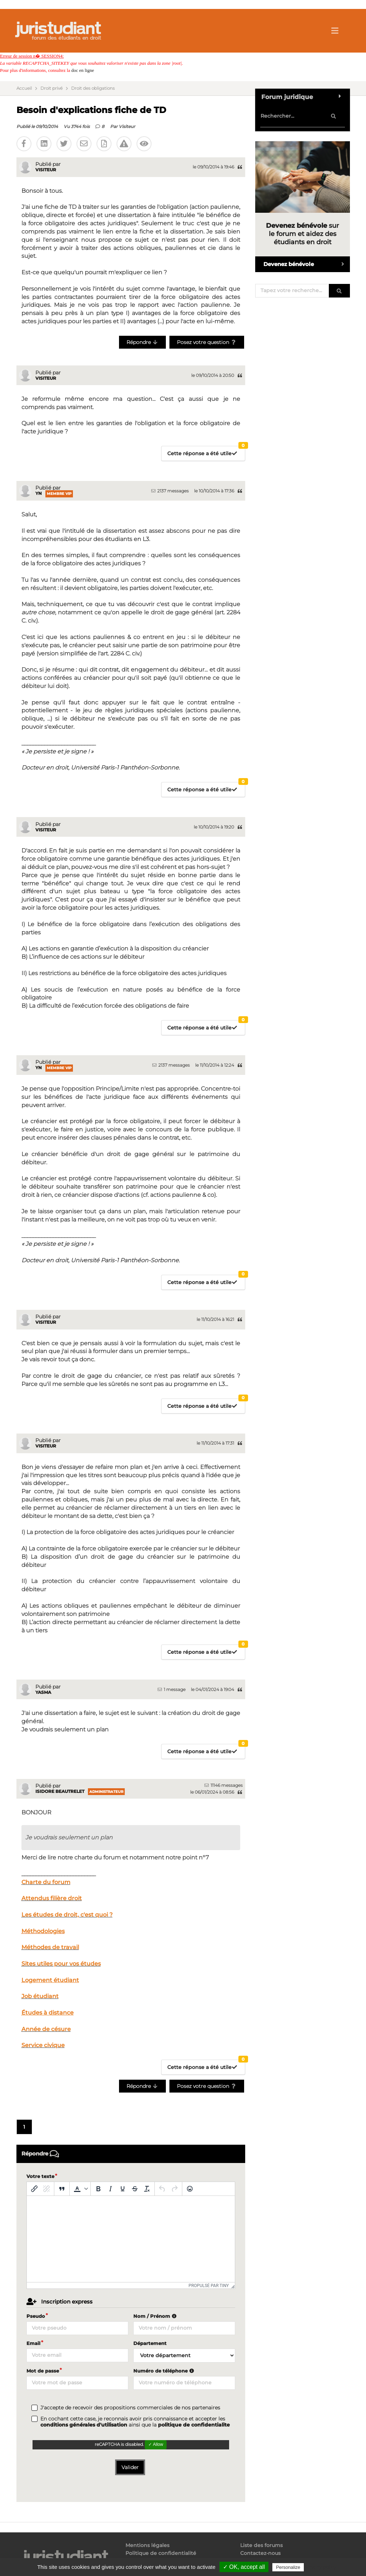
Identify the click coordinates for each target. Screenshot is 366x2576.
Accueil (24, 88)
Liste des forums (261, 2545)
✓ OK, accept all (244, 2567)
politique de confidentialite (194, 2425)
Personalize (288, 2567)
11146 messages (223, 1785)
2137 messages (170, 490)
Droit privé (51, 88)
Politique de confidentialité (160, 2553)
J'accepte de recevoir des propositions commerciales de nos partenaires (130, 2408)
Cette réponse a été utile (206, 451)
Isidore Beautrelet (59, 1791)
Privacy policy (320, 2567)
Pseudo (35, 2316)
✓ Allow (155, 2444)
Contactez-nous (260, 2553)
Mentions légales (147, 2545)
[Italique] (110, 2189)
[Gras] (98, 2189)
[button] (80, 2189)
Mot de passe (42, 2371)
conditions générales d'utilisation (83, 2425)
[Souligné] (123, 2189)
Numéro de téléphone (164, 2371)
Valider (130, 2467)
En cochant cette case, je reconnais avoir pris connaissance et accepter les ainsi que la (135, 2422)
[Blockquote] (62, 2189)
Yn (38, 493)
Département (150, 2343)
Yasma (43, 1692)
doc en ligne (82, 70)
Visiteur (127, 126)
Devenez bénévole (306, 264)
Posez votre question (207, 342)
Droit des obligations (93, 88)
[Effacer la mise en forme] (147, 2189)
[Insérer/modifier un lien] (34, 2189)
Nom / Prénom (155, 2316)
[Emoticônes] (190, 2189)
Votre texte (40, 2176)
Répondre (142, 342)
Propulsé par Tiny (209, 2285)
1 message (172, 1689)
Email (33, 2343)
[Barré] (135, 2189)
